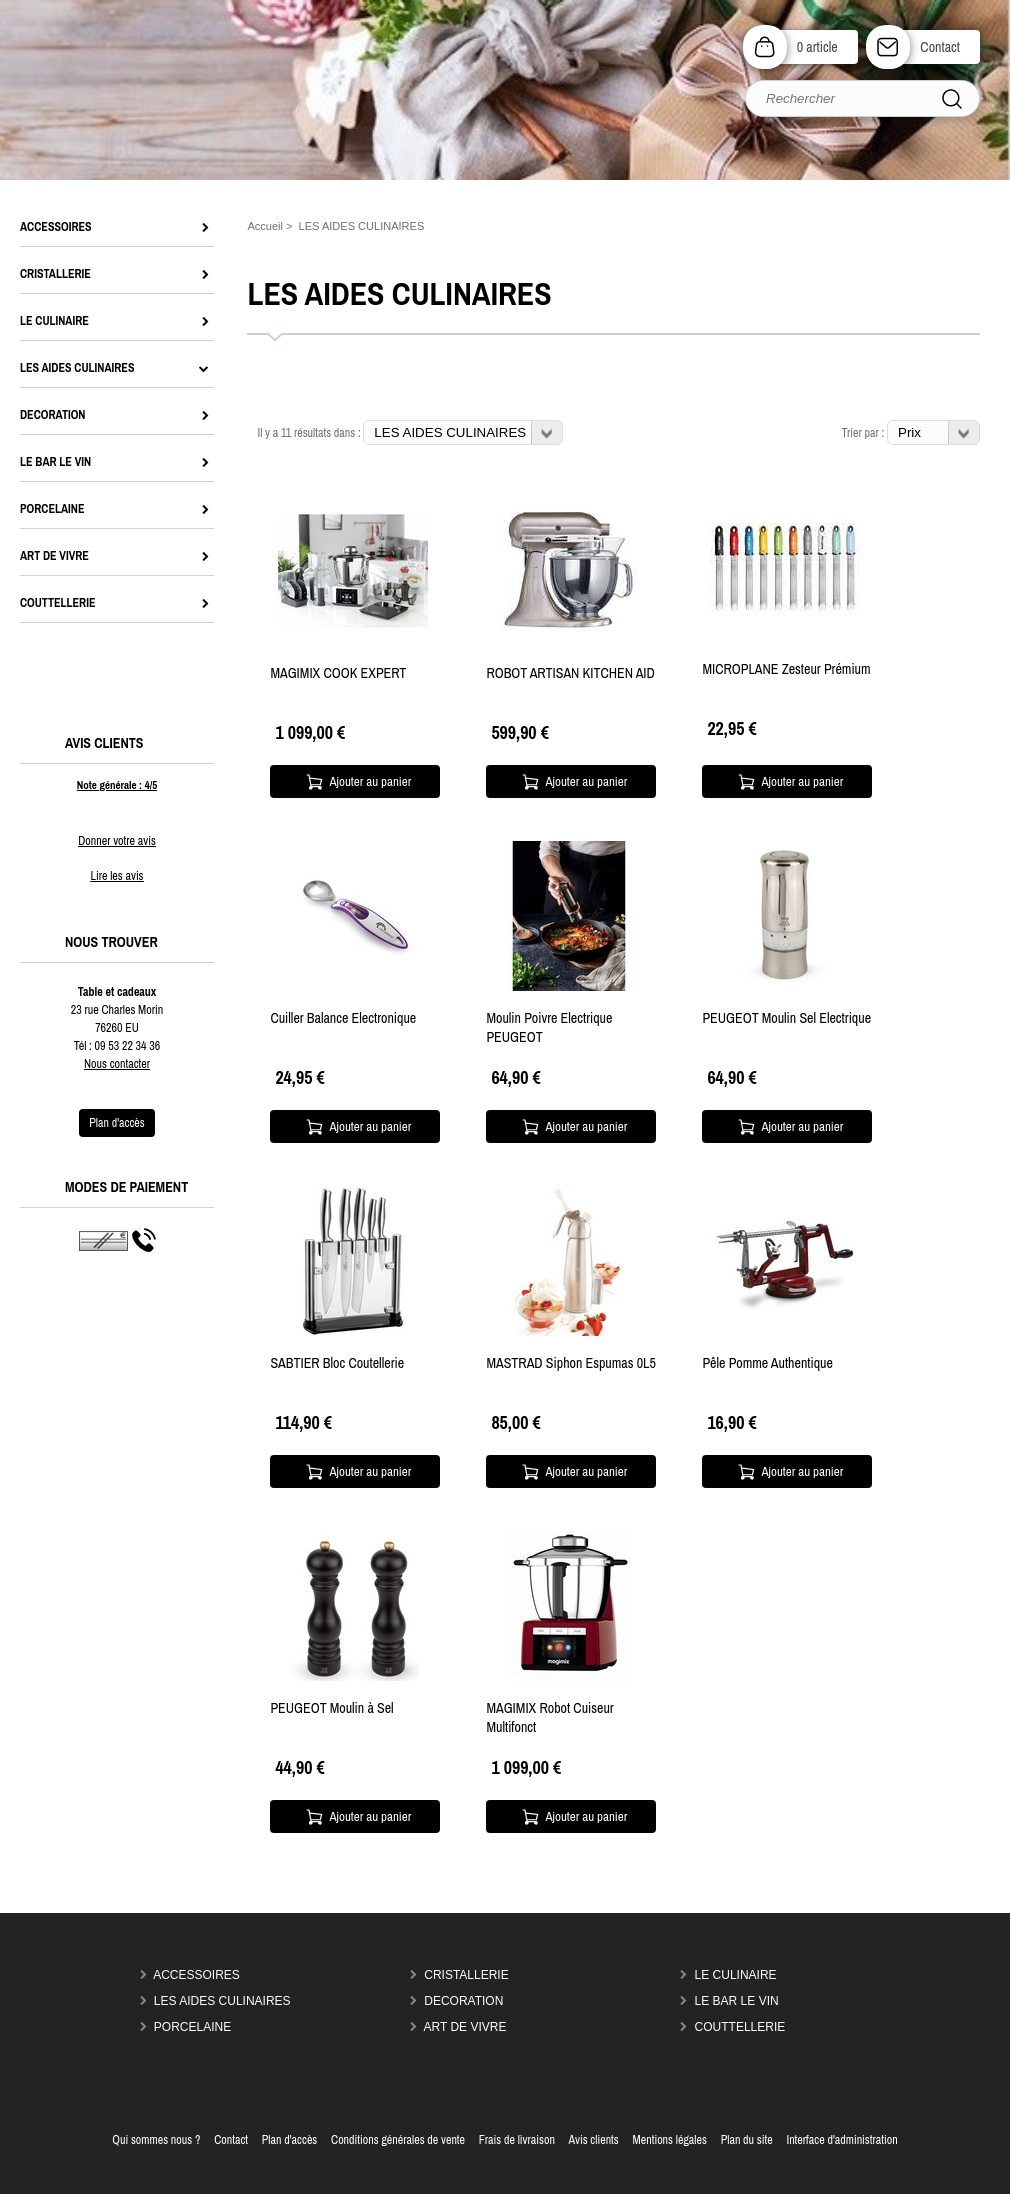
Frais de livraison (517, 2140)
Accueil (265, 226)
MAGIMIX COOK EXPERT (338, 672)
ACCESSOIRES (196, 1975)
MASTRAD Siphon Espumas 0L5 (570, 1362)
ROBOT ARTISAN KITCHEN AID (570, 672)
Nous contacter (117, 1064)
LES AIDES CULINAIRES (222, 2001)
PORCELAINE (192, 2027)
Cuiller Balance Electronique (343, 1017)
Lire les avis (116, 876)
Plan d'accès (290, 2140)
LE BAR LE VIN (737, 2001)
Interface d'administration (841, 2140)
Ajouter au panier (371, 781)
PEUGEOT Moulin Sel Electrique (786, 1017)
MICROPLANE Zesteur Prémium (786, 668)
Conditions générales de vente (398, 2140)
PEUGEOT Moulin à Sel (331, 1707)
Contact (940, 46)
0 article (817, 46)
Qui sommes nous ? (156, 2140)
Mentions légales (670, 2140)
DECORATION (463, 2001)
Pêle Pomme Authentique (767, 1362)
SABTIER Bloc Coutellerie (337, 1362)
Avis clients (594, 2140)
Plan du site (747, 2140)
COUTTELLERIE (740, 2027)
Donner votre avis (117, 841)
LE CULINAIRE (736, 1975)
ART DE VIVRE (465, 2027)
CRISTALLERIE (466, 1975)
